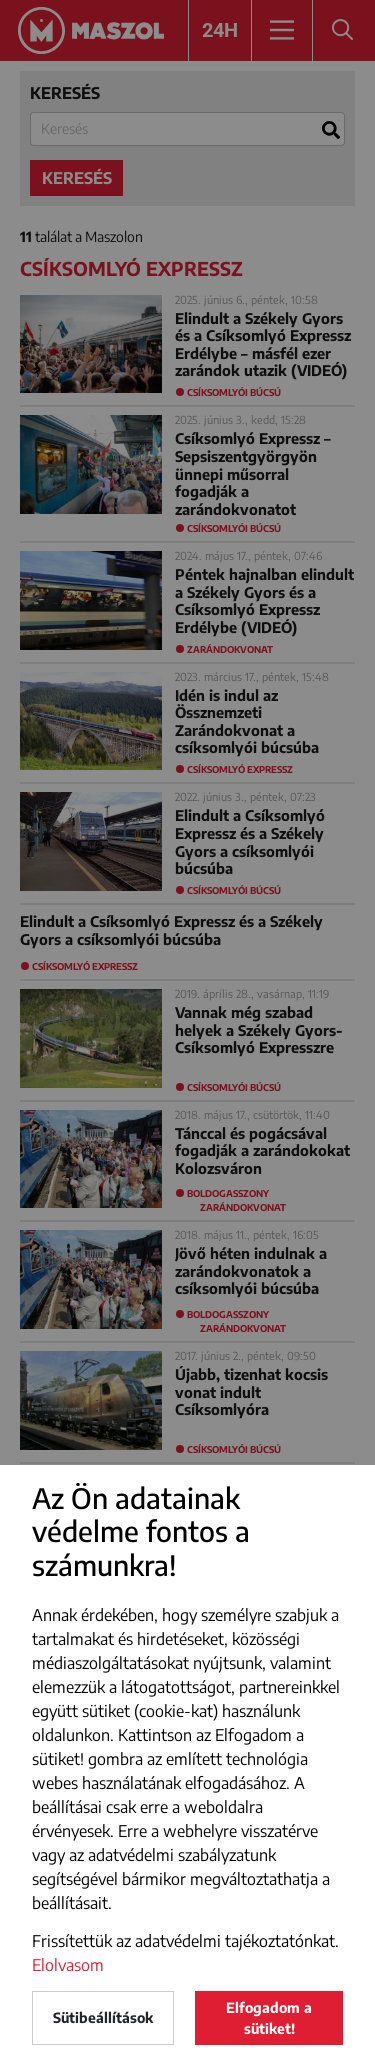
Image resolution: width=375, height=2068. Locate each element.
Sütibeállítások (103, 2017)
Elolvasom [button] (68, 1965)
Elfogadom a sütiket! (269, 2018)
